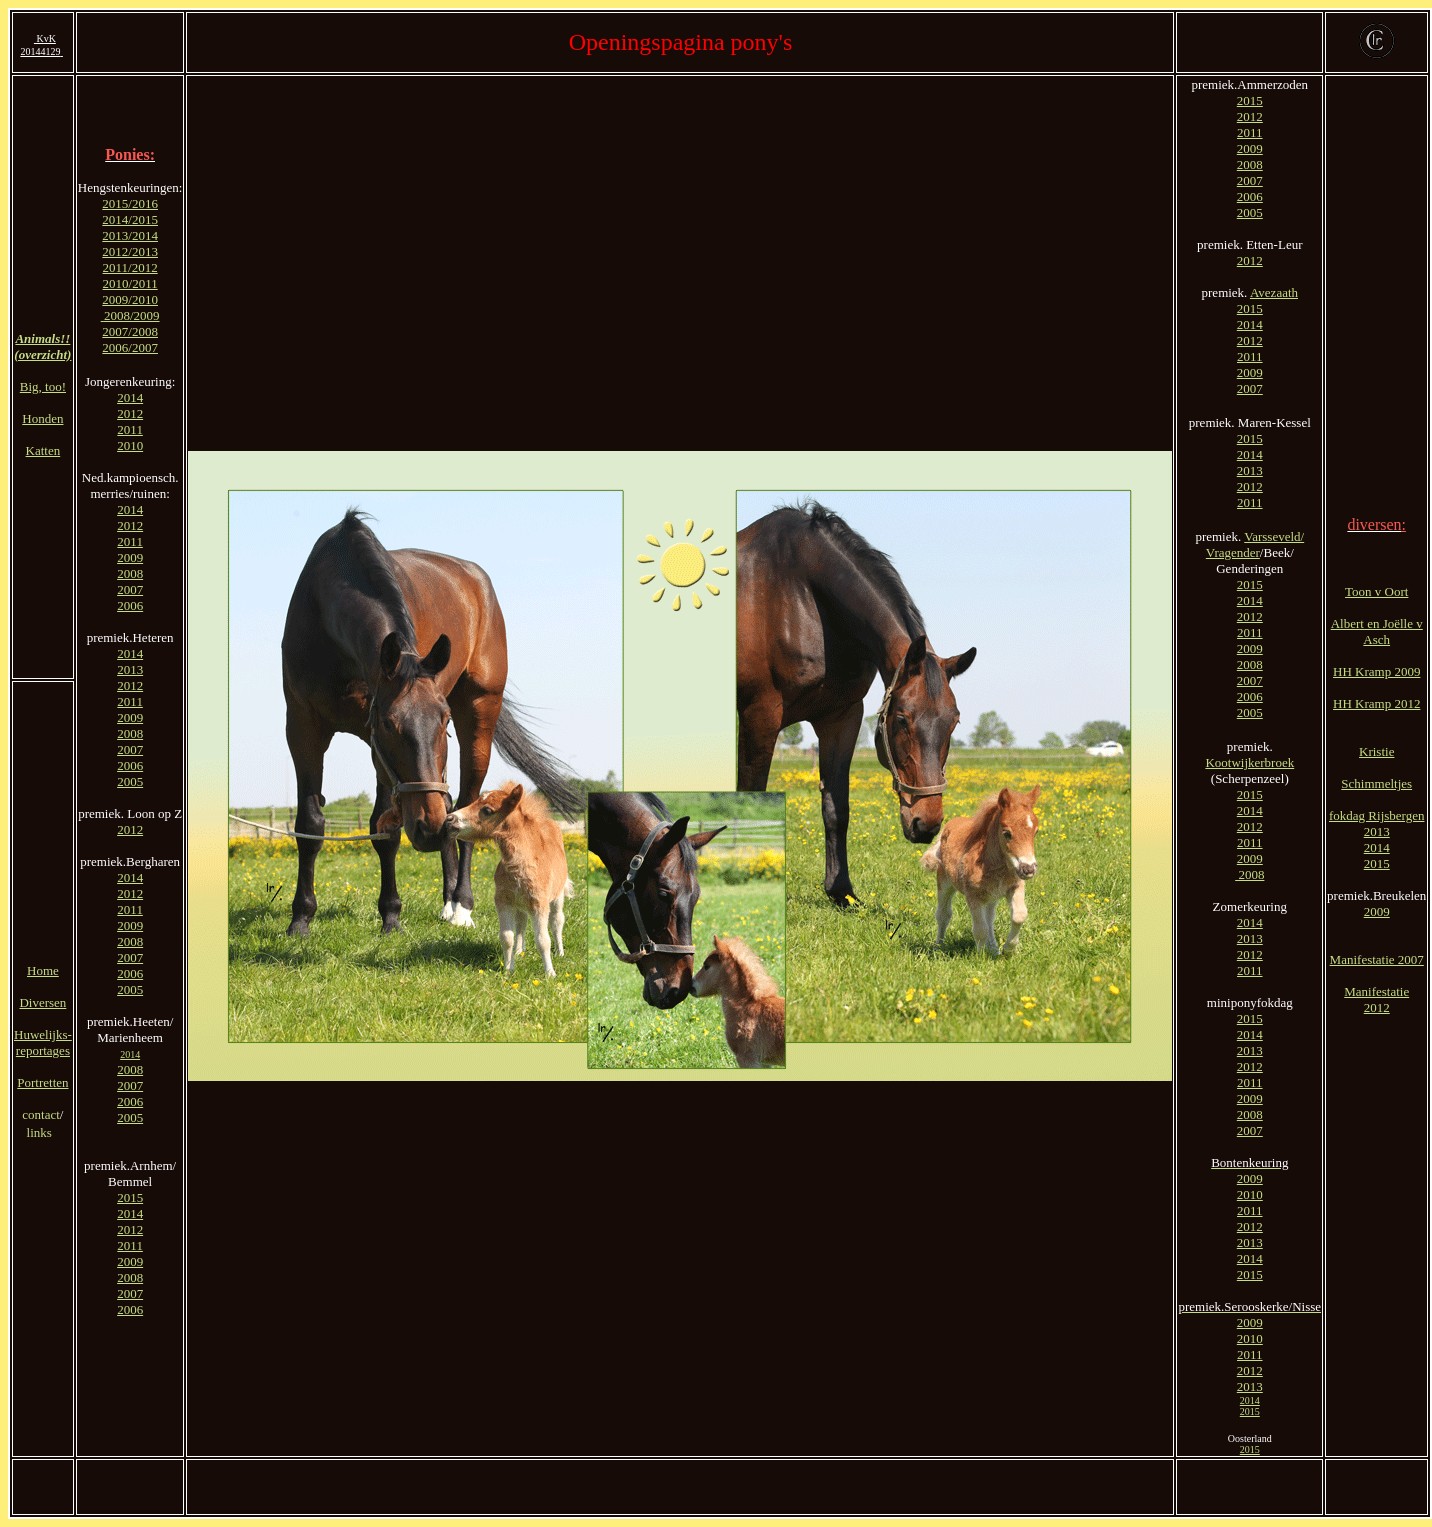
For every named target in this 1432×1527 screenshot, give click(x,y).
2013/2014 (130, 235)
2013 (130, 669)
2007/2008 (130, 331)
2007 (130, 589)
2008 (130, 573)
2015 (130, 1197)
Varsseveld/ (1274, 536)
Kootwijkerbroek (1249, 762)
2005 (130, 781)
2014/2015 (130, 219)
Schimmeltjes (1376, 783)
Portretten (42, 1082)
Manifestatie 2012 (1376, 999)
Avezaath (1274, 292)
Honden (42, 418)
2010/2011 (130, 283)
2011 (130, 429)
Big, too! (43, 386)
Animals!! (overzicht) (42, 346)
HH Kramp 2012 (1376, 703)
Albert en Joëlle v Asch (1377, 631)
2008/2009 (132, 315)
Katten (43, 450)
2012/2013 (130, 251)
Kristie (1376, 751)
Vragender (1233, 552)
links (41, 1132)
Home (43, 970)
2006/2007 (130, 347)
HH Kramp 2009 (1376, 671)
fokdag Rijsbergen (1376, 815)
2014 (130, 397)
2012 (130, 413)
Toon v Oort (1376, 591)
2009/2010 (130, 299)
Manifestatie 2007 (1377, 959)
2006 (130, 605)
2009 (130, 557)
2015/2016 (130, 203)
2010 (130, 445)
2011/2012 (130, 267)
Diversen (42, 1002)
